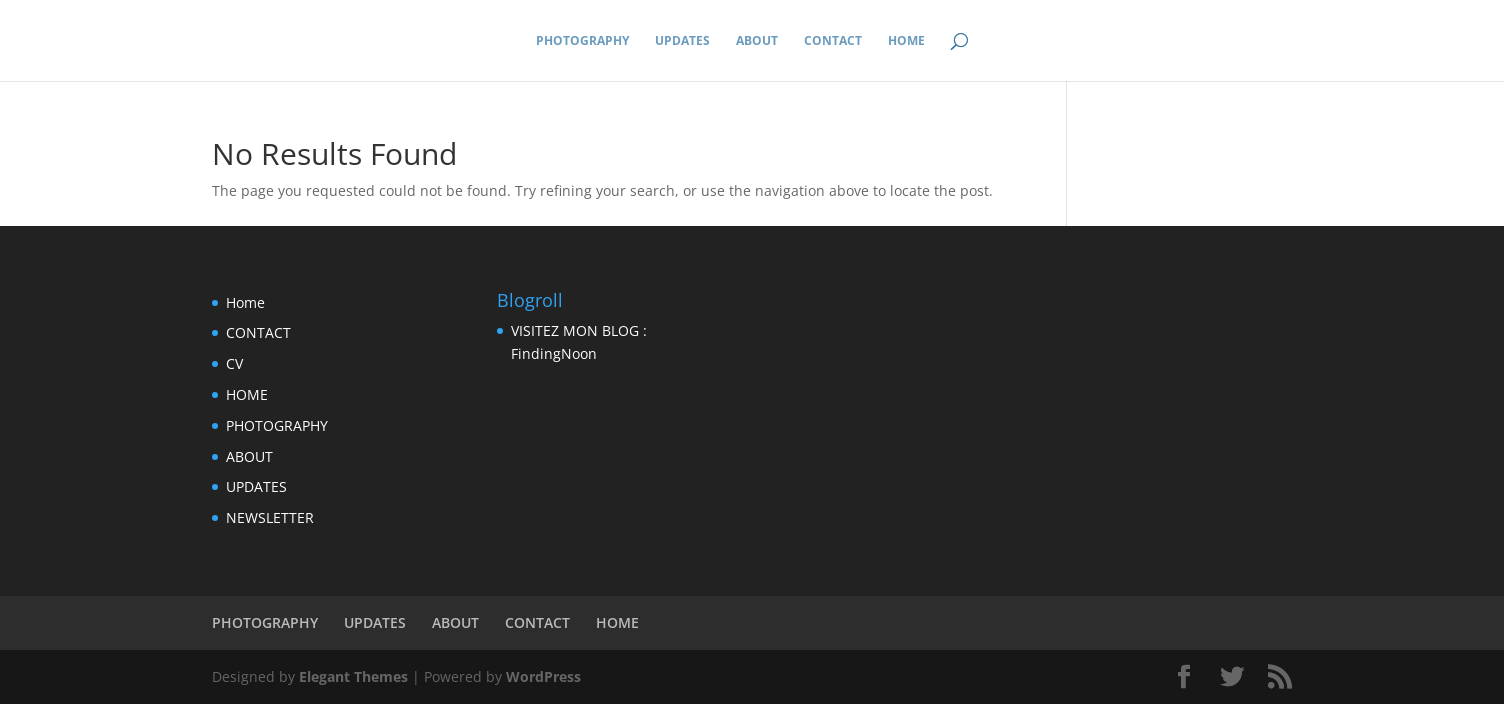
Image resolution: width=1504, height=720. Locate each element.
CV (234, 363)
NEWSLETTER (270, 517)
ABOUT (757, 41)
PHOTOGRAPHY (582, 41)
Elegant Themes (353, 676)
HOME (906, 41)
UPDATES (682, 41)
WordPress (543, 676)
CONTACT (833, 41)
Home (245, 302)
